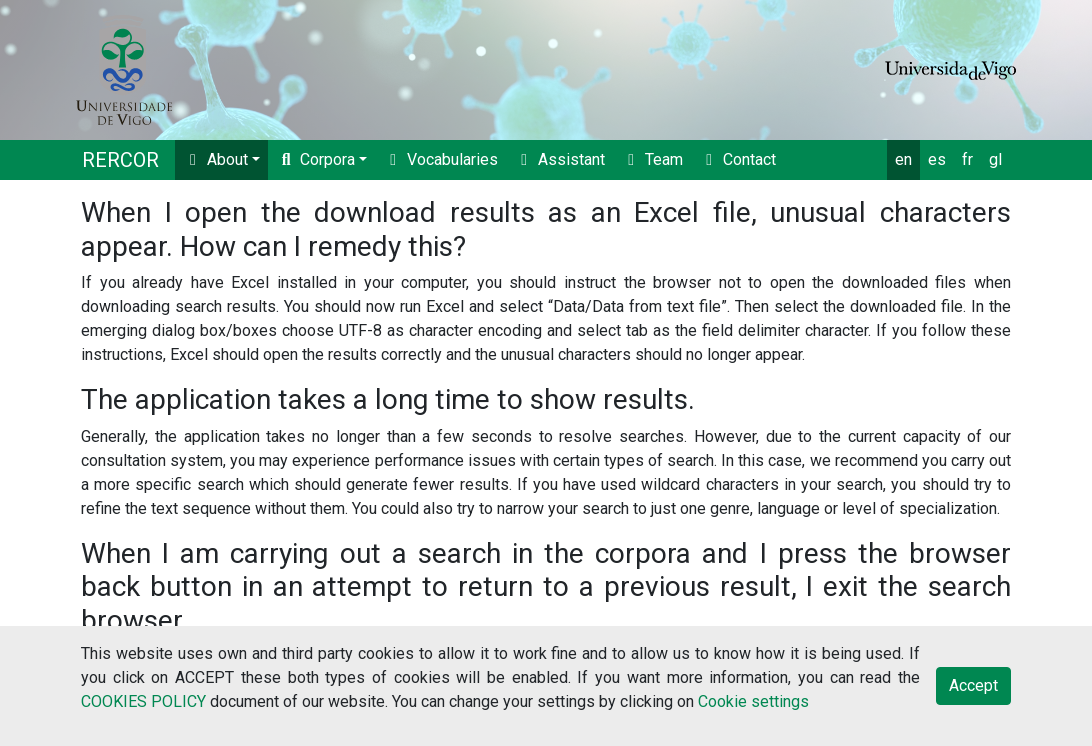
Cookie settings (753, 701)
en (903, 159)
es (937, 159)
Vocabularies (440, 159)
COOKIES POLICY (143, 701)
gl (995, 159)
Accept (973, 685)
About (215, 159)
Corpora (315, 159)
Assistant (559, 159)
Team (652, 159)
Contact (737, 159)
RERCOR (120, 160)
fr (967, 159)
